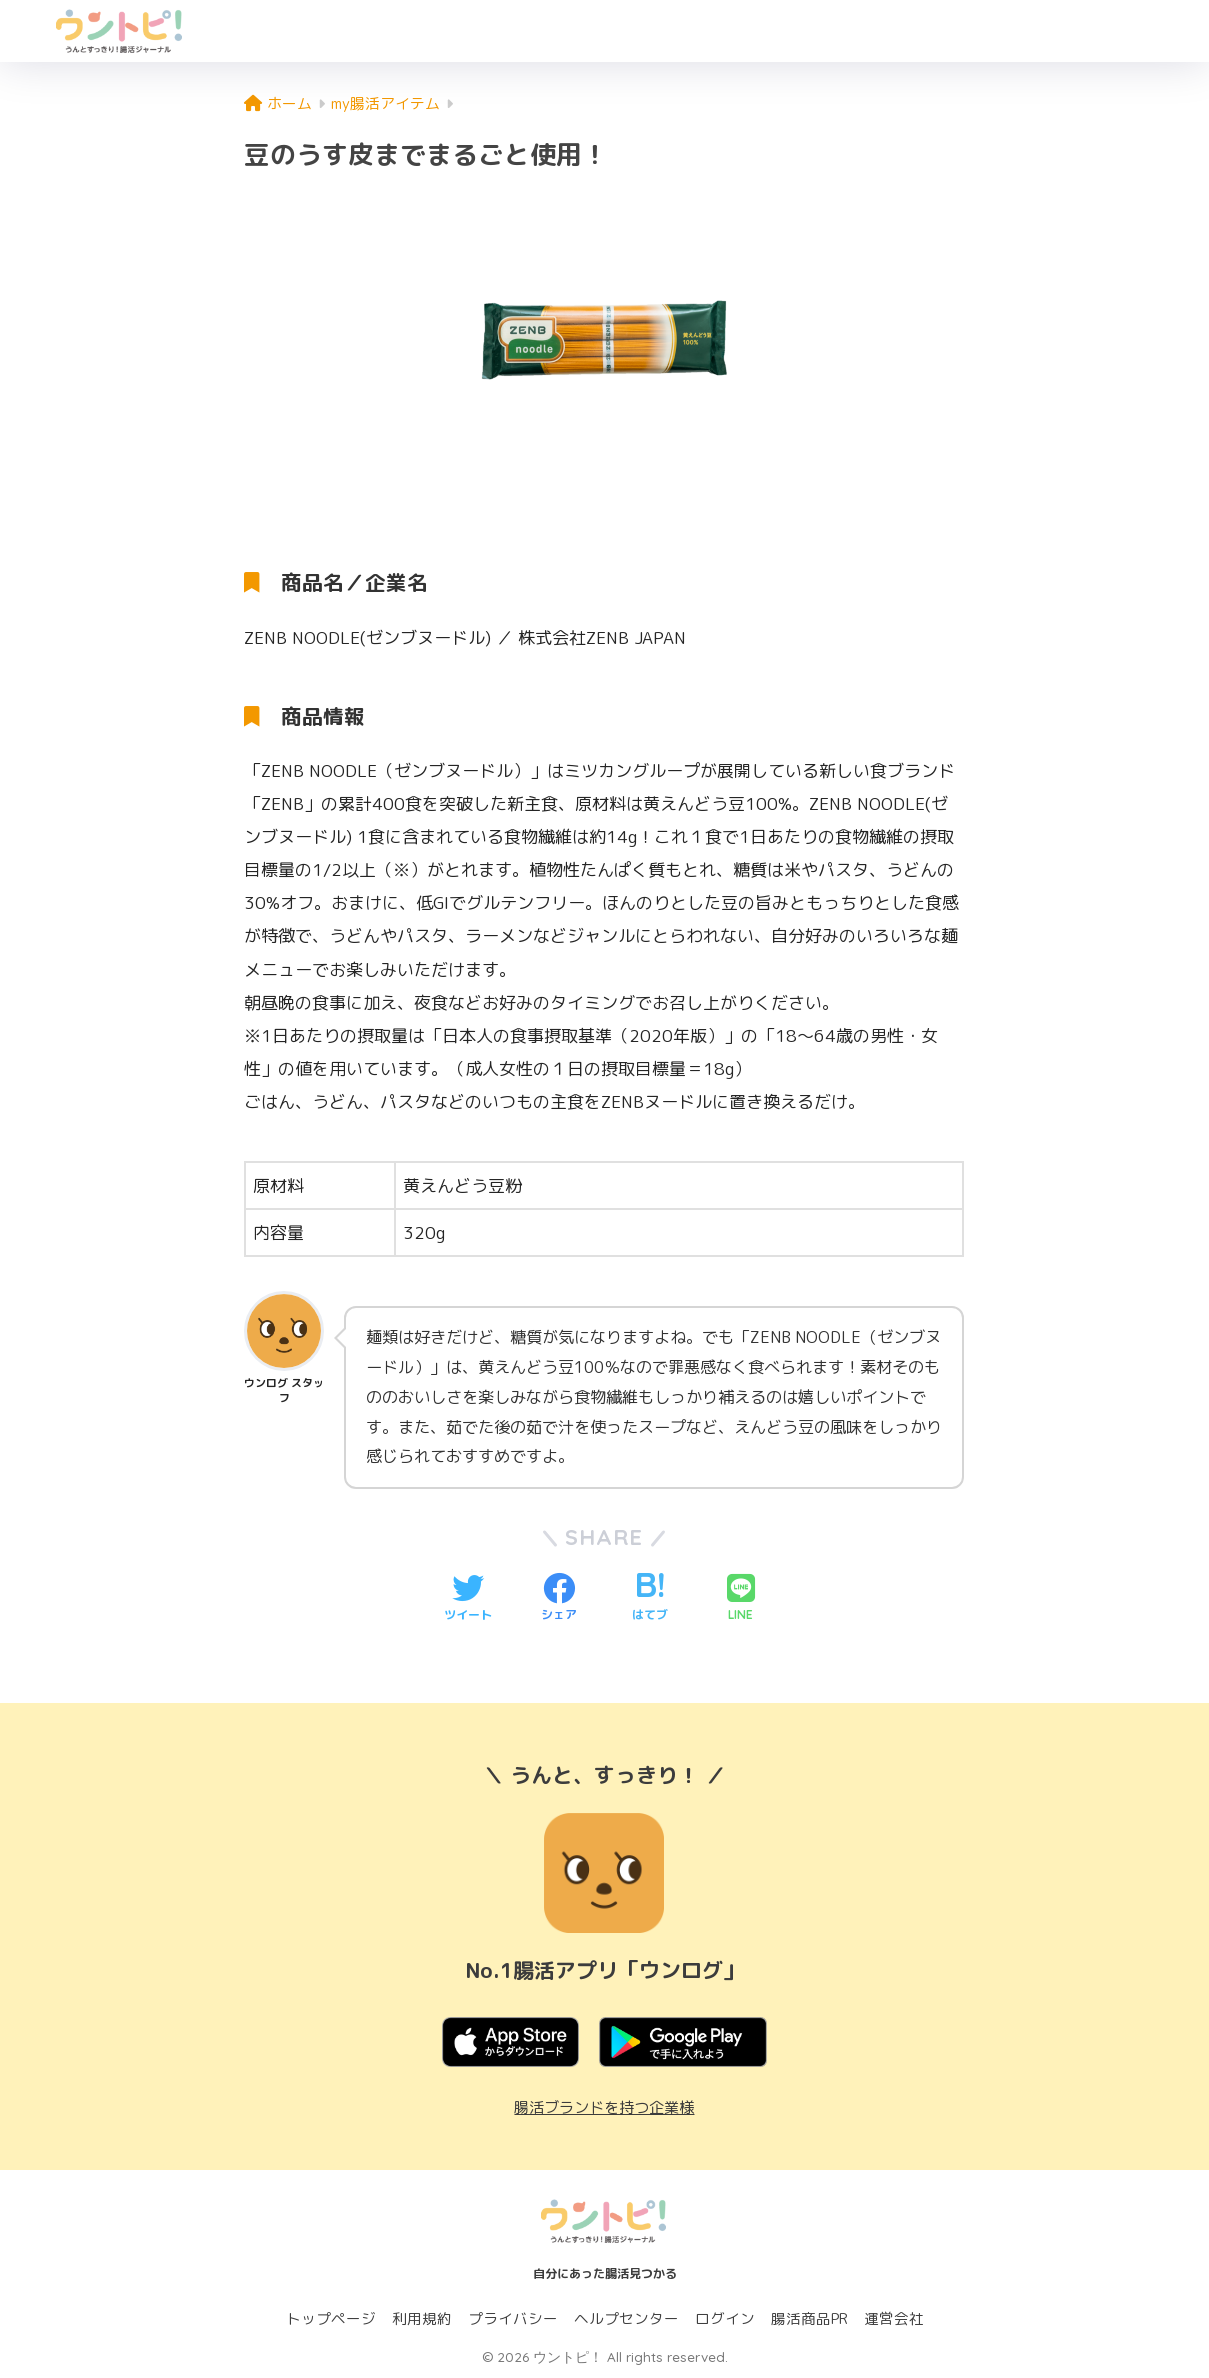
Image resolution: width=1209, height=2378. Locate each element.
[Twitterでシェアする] (468, 1599)
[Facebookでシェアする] (559, 1599)
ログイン (725, 2318)
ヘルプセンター (626, 2318)
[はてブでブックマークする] (650, 1599)
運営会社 (894, 2318)
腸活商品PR (809, 2318)
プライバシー (513, 2318)
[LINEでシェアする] (741, 1599)
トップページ (331, 2318)
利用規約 (422, 2318)
